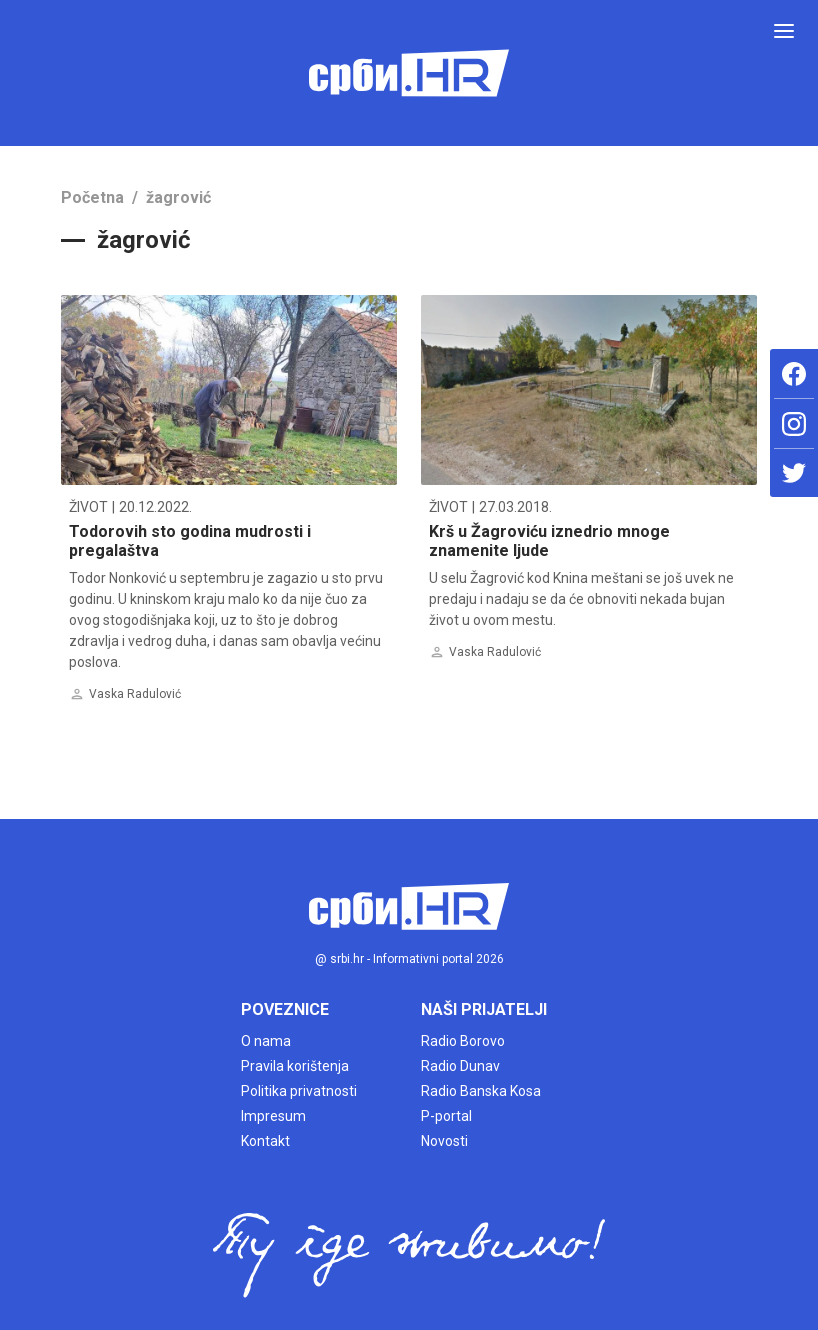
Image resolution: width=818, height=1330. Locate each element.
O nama (266, 1041)
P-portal (446, 1116)
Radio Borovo (463, 1041)
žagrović (178, 197)
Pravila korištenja (295, 1066)
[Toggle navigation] (784, 31)
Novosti (444, 1141)
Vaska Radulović (135, 694)
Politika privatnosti (299, 1091)
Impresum (273, 1116)
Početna (92, 197)
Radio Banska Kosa (481, 1091)
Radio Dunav (460, 1066)
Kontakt (265, 1141)
